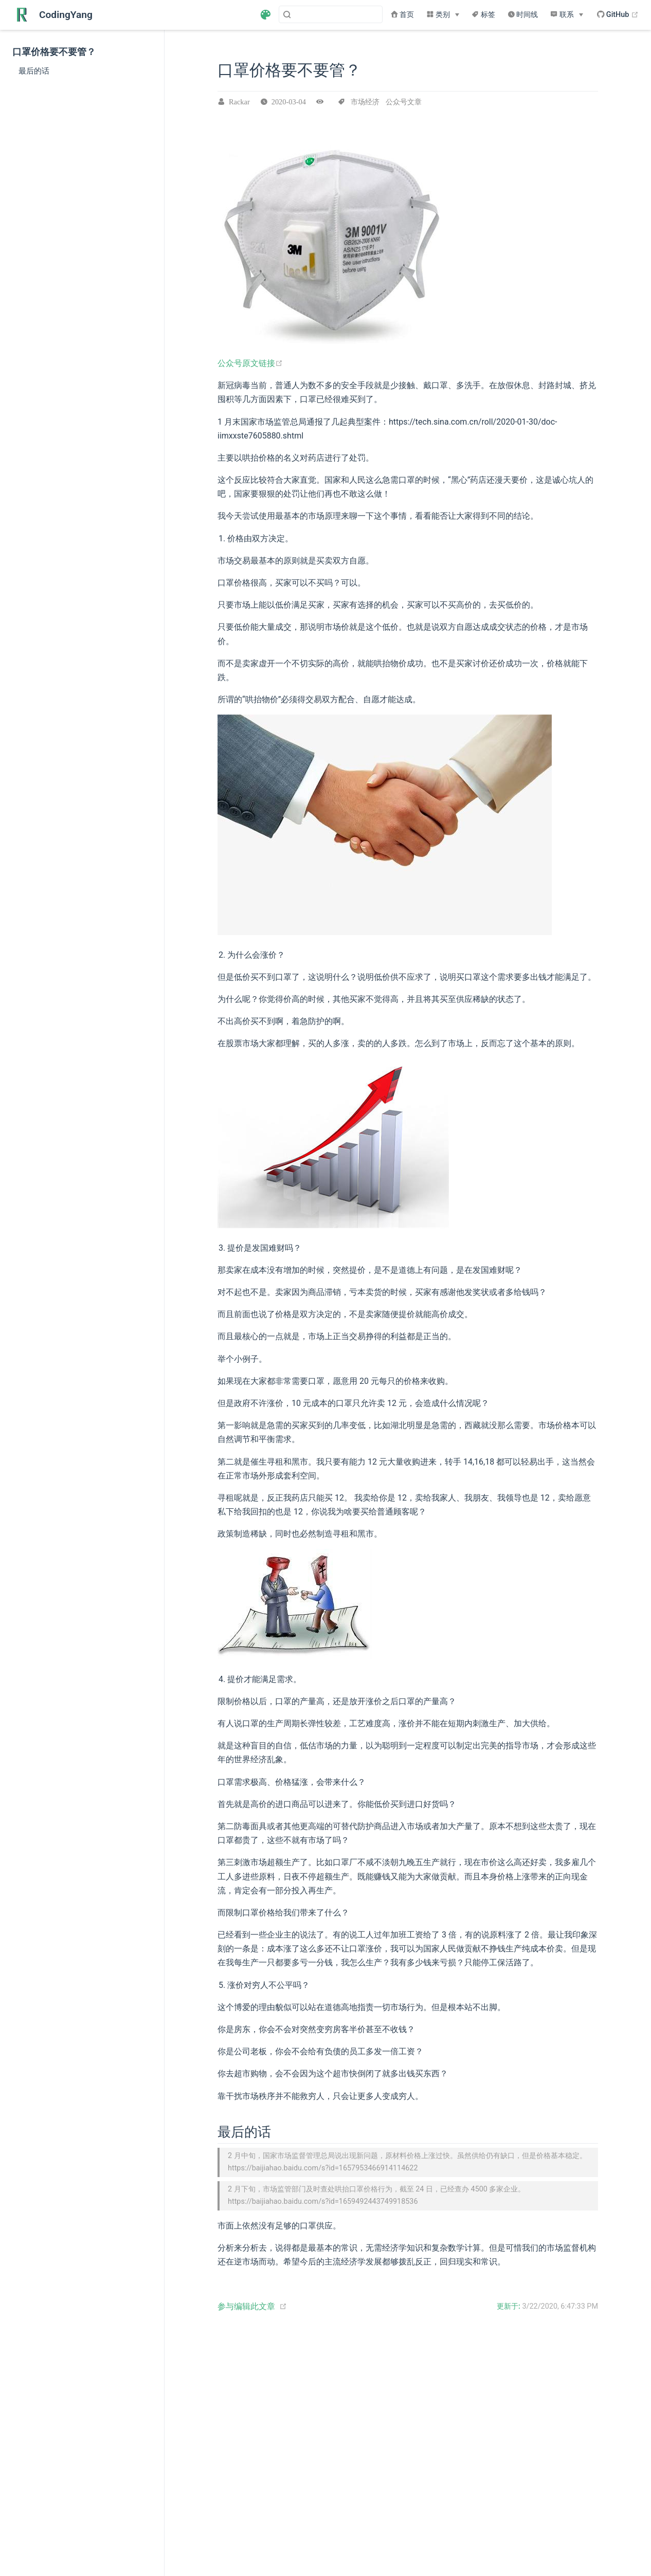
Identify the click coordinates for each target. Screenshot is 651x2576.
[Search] (331, 14)
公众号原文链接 (250, 363)
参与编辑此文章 (246, 2305)
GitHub (618, 15)
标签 (483, 14)
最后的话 (34, 71)
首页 (402, 14)
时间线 (523, 14)
